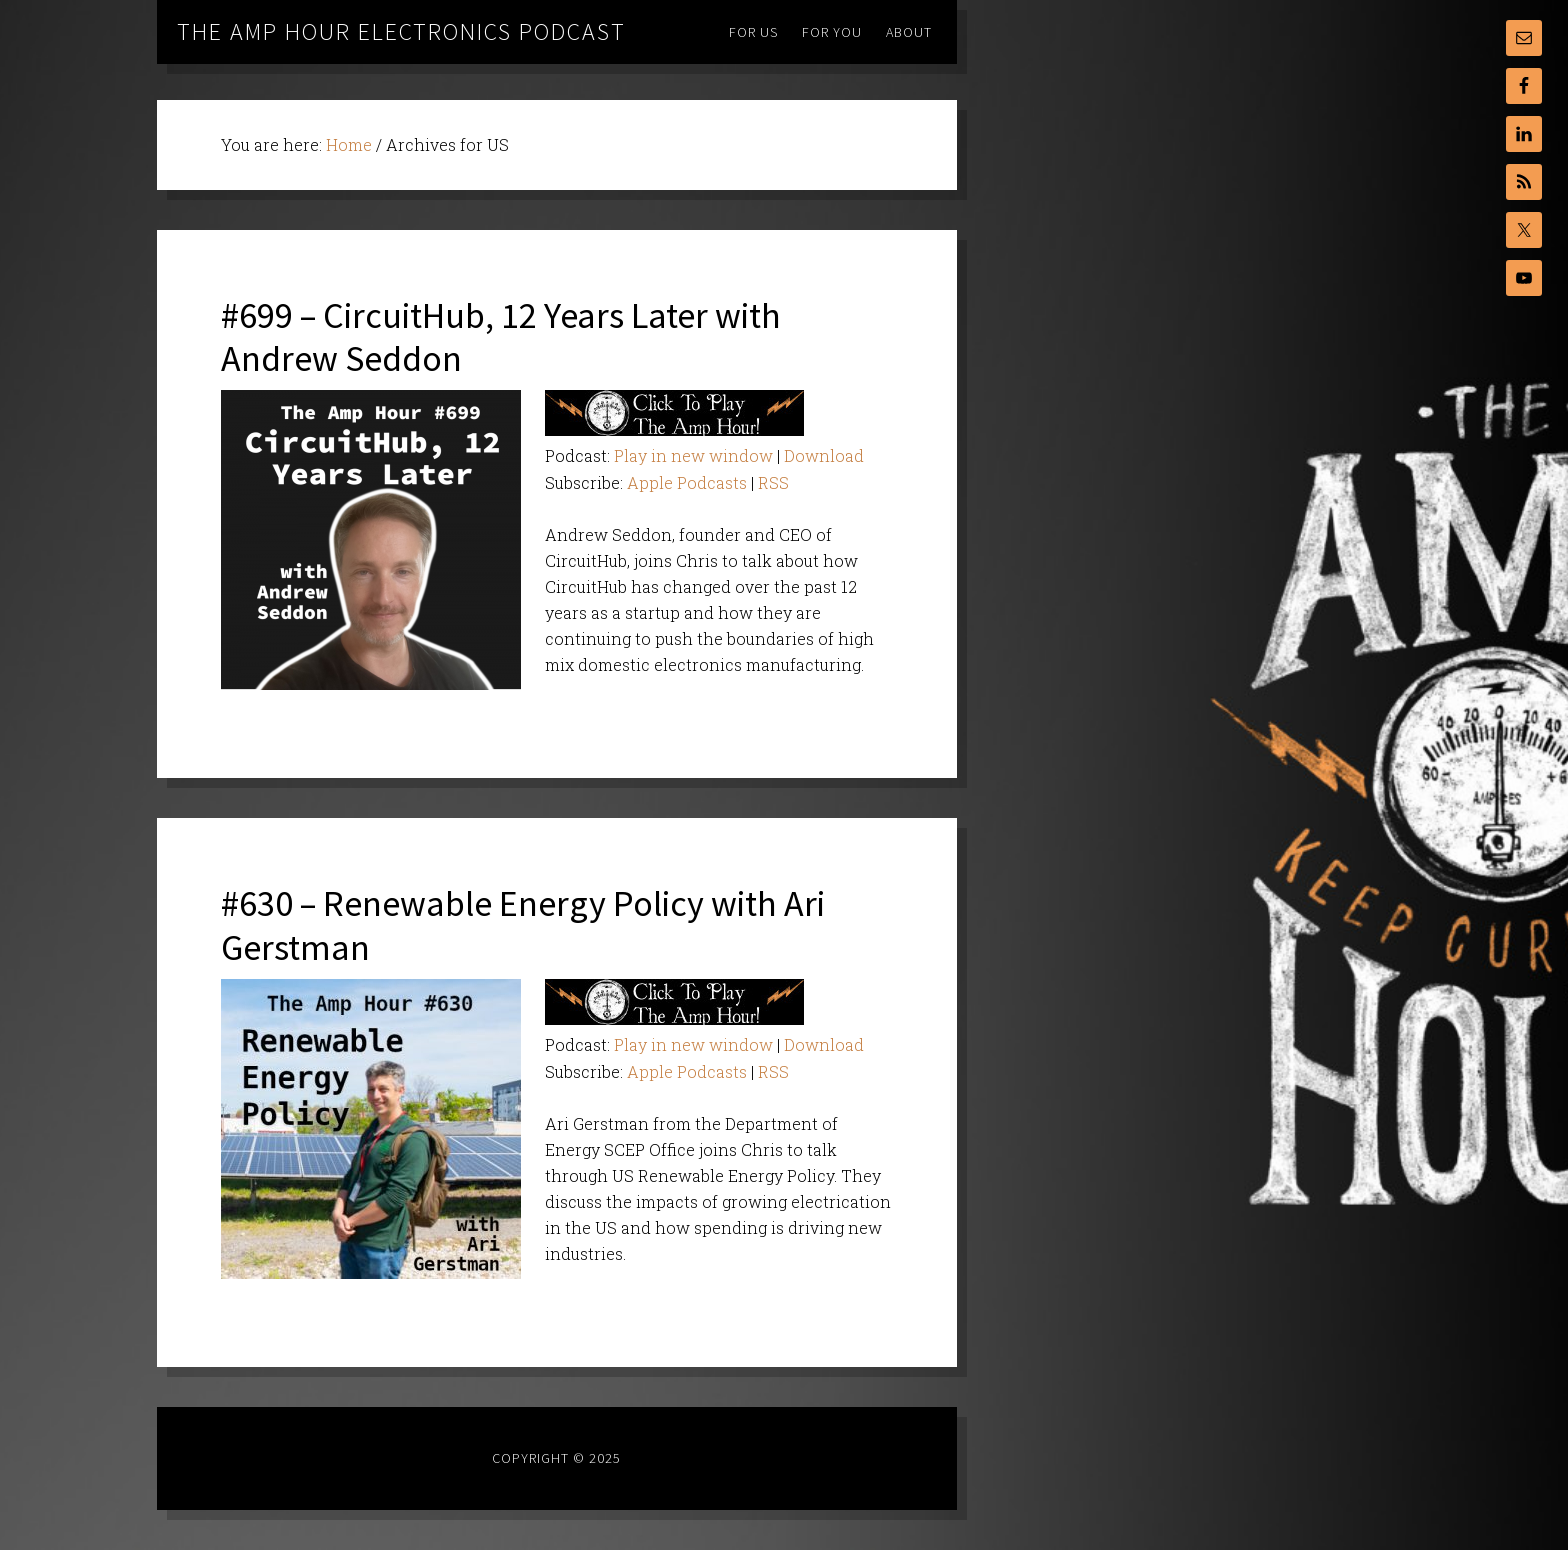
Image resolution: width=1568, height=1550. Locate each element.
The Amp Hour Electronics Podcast (401, 31)
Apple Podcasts (687, 482)
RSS (773, 482)
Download (824, 455)
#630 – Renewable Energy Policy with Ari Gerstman (523, 925)
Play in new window (693, 455)
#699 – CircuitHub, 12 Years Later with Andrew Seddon (501, 337)
